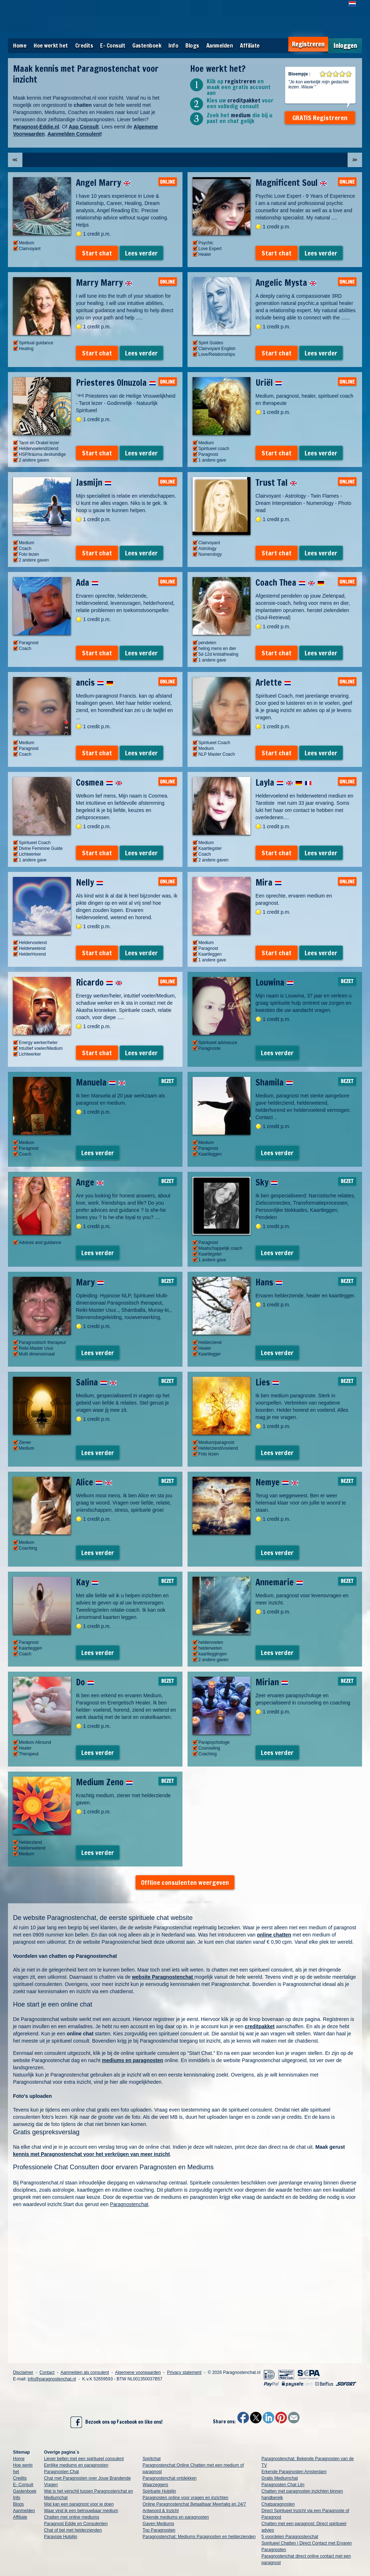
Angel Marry (103, 182)
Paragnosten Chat (61, 2471)
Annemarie (279, 1582)
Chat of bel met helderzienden (73, 2530)
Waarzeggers (155, 2484)
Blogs (192, 45)
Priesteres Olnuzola (116, 382)
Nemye (276, 1482)
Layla (283, 782)
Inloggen (345, 45)
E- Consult (112, 45)
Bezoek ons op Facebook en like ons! (116, 2422)
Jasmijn (94, 482)
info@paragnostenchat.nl (52, 2378)
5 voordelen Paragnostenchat (290, 2536)
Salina (96, 1382)
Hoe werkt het (51, 45)
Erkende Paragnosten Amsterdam (294, 2471)
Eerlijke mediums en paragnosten (76, 2465)
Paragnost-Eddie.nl (36, 127)
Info (173, 45)
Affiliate (250, 45)
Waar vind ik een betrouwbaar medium (81, 2510)
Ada (87, 582)
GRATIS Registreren (320, 117)
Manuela (100, 1082)
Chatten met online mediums (71, 2517)
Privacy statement (184, 2372)
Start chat (97, 253)
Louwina (274, 982)
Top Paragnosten (159, 2530)
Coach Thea (289, 582)
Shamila (274, 1082)
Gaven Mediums (158, 2523)
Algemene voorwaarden (138, 2372)
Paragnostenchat (129, 2204)
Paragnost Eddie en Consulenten (76, 2523)
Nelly (89, 882)
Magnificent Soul (291, 182)
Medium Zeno (104, 1782)
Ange (90, 1182)
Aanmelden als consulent (84, 2372)
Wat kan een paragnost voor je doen (79, 2504)
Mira (268, 882)
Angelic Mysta (286, 282)
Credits (84, 45)
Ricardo (99, 982)
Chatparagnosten (278, 2504)
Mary (90, 1282)
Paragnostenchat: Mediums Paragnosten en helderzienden (199, 2536)
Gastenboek (146, 45)
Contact (46, 2372)
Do (85, 1682)
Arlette (273, 682)
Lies (267, 1382)
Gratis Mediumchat (280, 2478)
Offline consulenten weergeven (185, 1882)
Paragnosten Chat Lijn (283, 2484)
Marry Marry (104, 282)
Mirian (271, 1682)
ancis (94, 682)
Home (19, 45)
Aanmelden (219, 45)
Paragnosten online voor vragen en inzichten (186, 2497)
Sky (266, 1182)
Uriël (268, 382)
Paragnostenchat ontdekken (170, 2478)
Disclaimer (23, 2372)
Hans (269, 1282)
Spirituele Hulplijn (159, 2491)
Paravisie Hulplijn (60, 2536)
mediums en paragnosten (132, 2060)
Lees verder (141, 253)
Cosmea (99, 782)
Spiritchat (152, 2458)
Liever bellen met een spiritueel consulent (84, 2458)
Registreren (308, 44)
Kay (87, 1582)
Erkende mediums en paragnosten (176, 2517)
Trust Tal (276, 482)
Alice (94, 1482)
